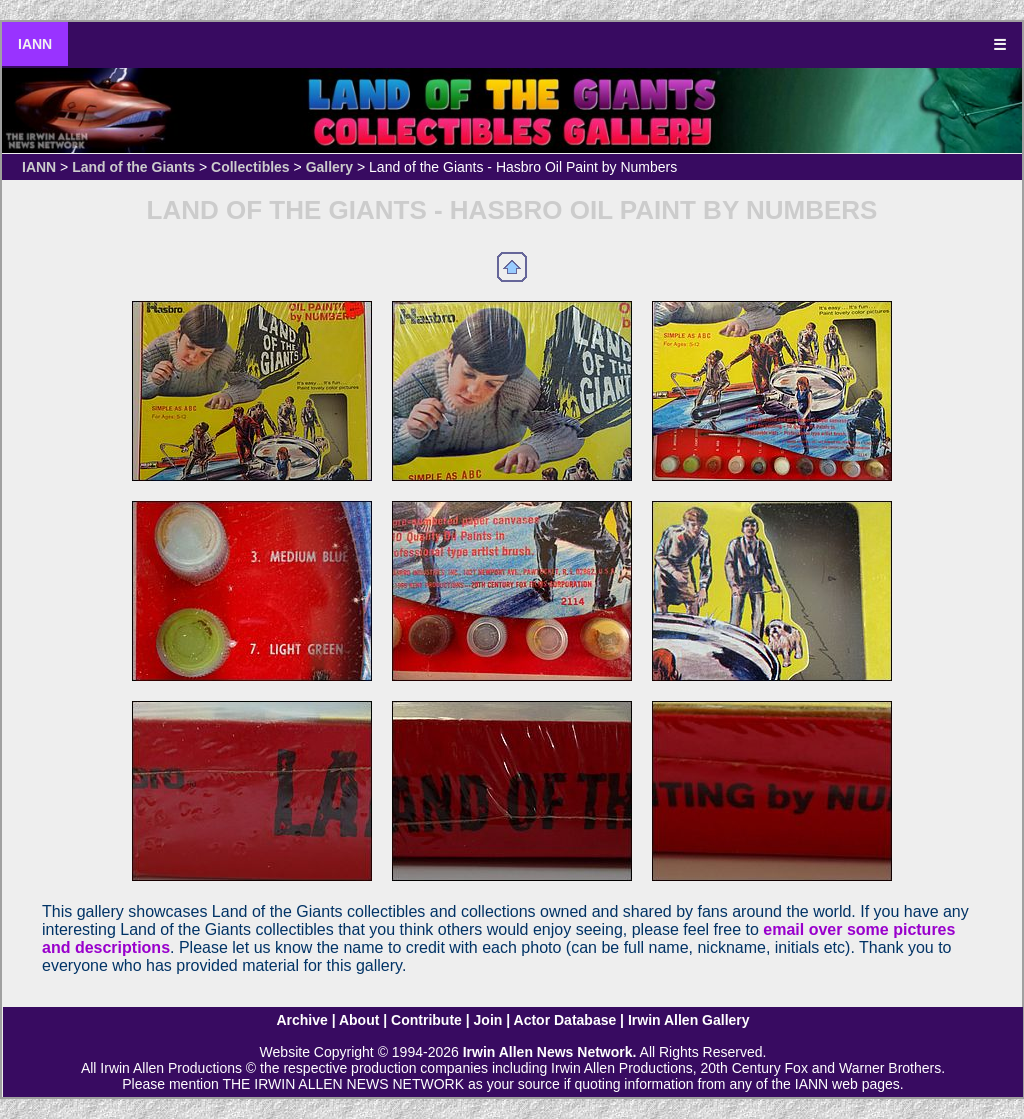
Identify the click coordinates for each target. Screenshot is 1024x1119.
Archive (301, 1020)
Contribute (426, 1020)
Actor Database (565, 1020)
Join (488, 1020)
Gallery (329, 167)
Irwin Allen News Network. (550, 1052)
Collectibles (250, 167)
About (359, 1020)
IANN (35, 44)
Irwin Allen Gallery (689, 1020)
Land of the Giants (133, 167)
